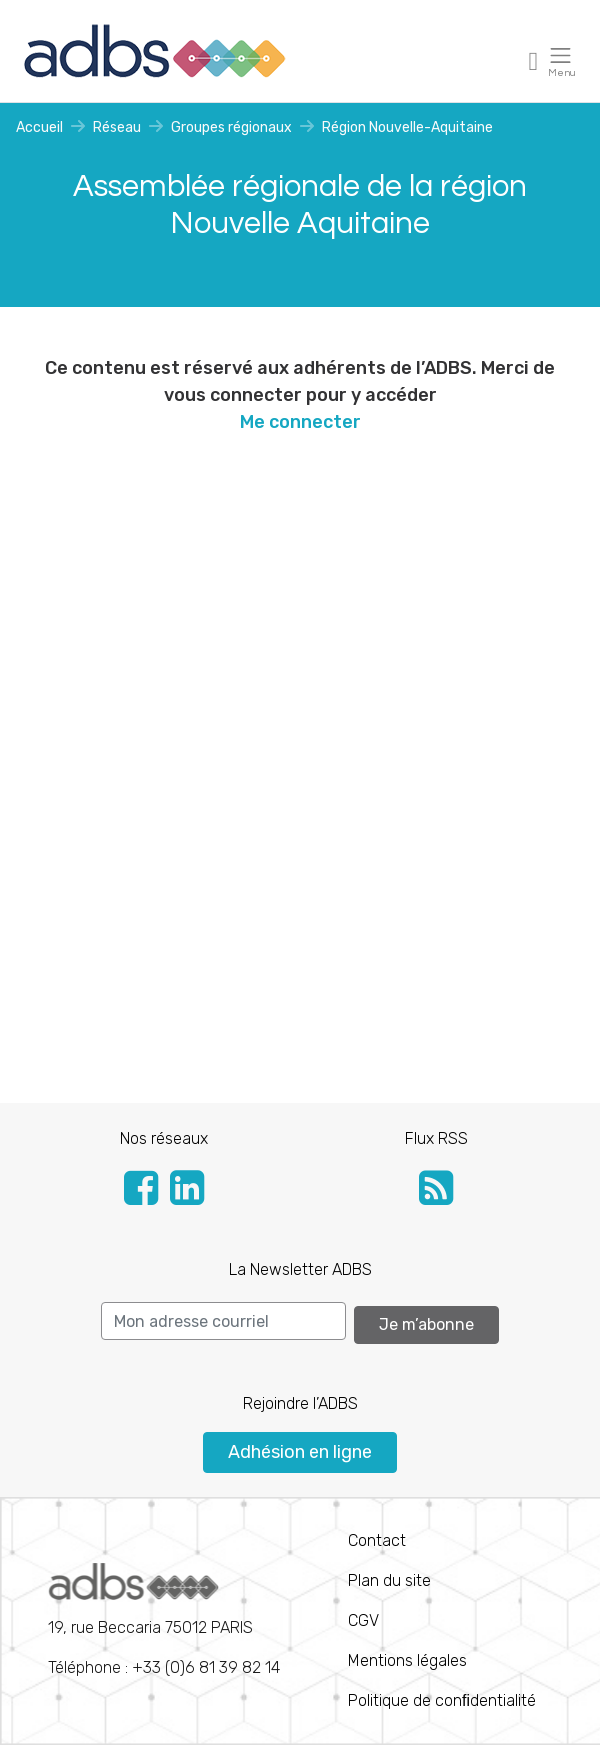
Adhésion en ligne (300, 1452)
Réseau (117, 127)
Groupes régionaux (231, 127)
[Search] (223, 1321)
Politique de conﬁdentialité (442, 1700)
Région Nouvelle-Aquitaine (407, 127)
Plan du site (389, 1580)
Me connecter (300, 422)
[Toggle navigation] (534, 60)
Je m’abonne (426, 1324)
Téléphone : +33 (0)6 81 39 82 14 (164, 1620)
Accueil (39, 127)
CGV (363, 1620)
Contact (377, 1540)
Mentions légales (407, 1660)
